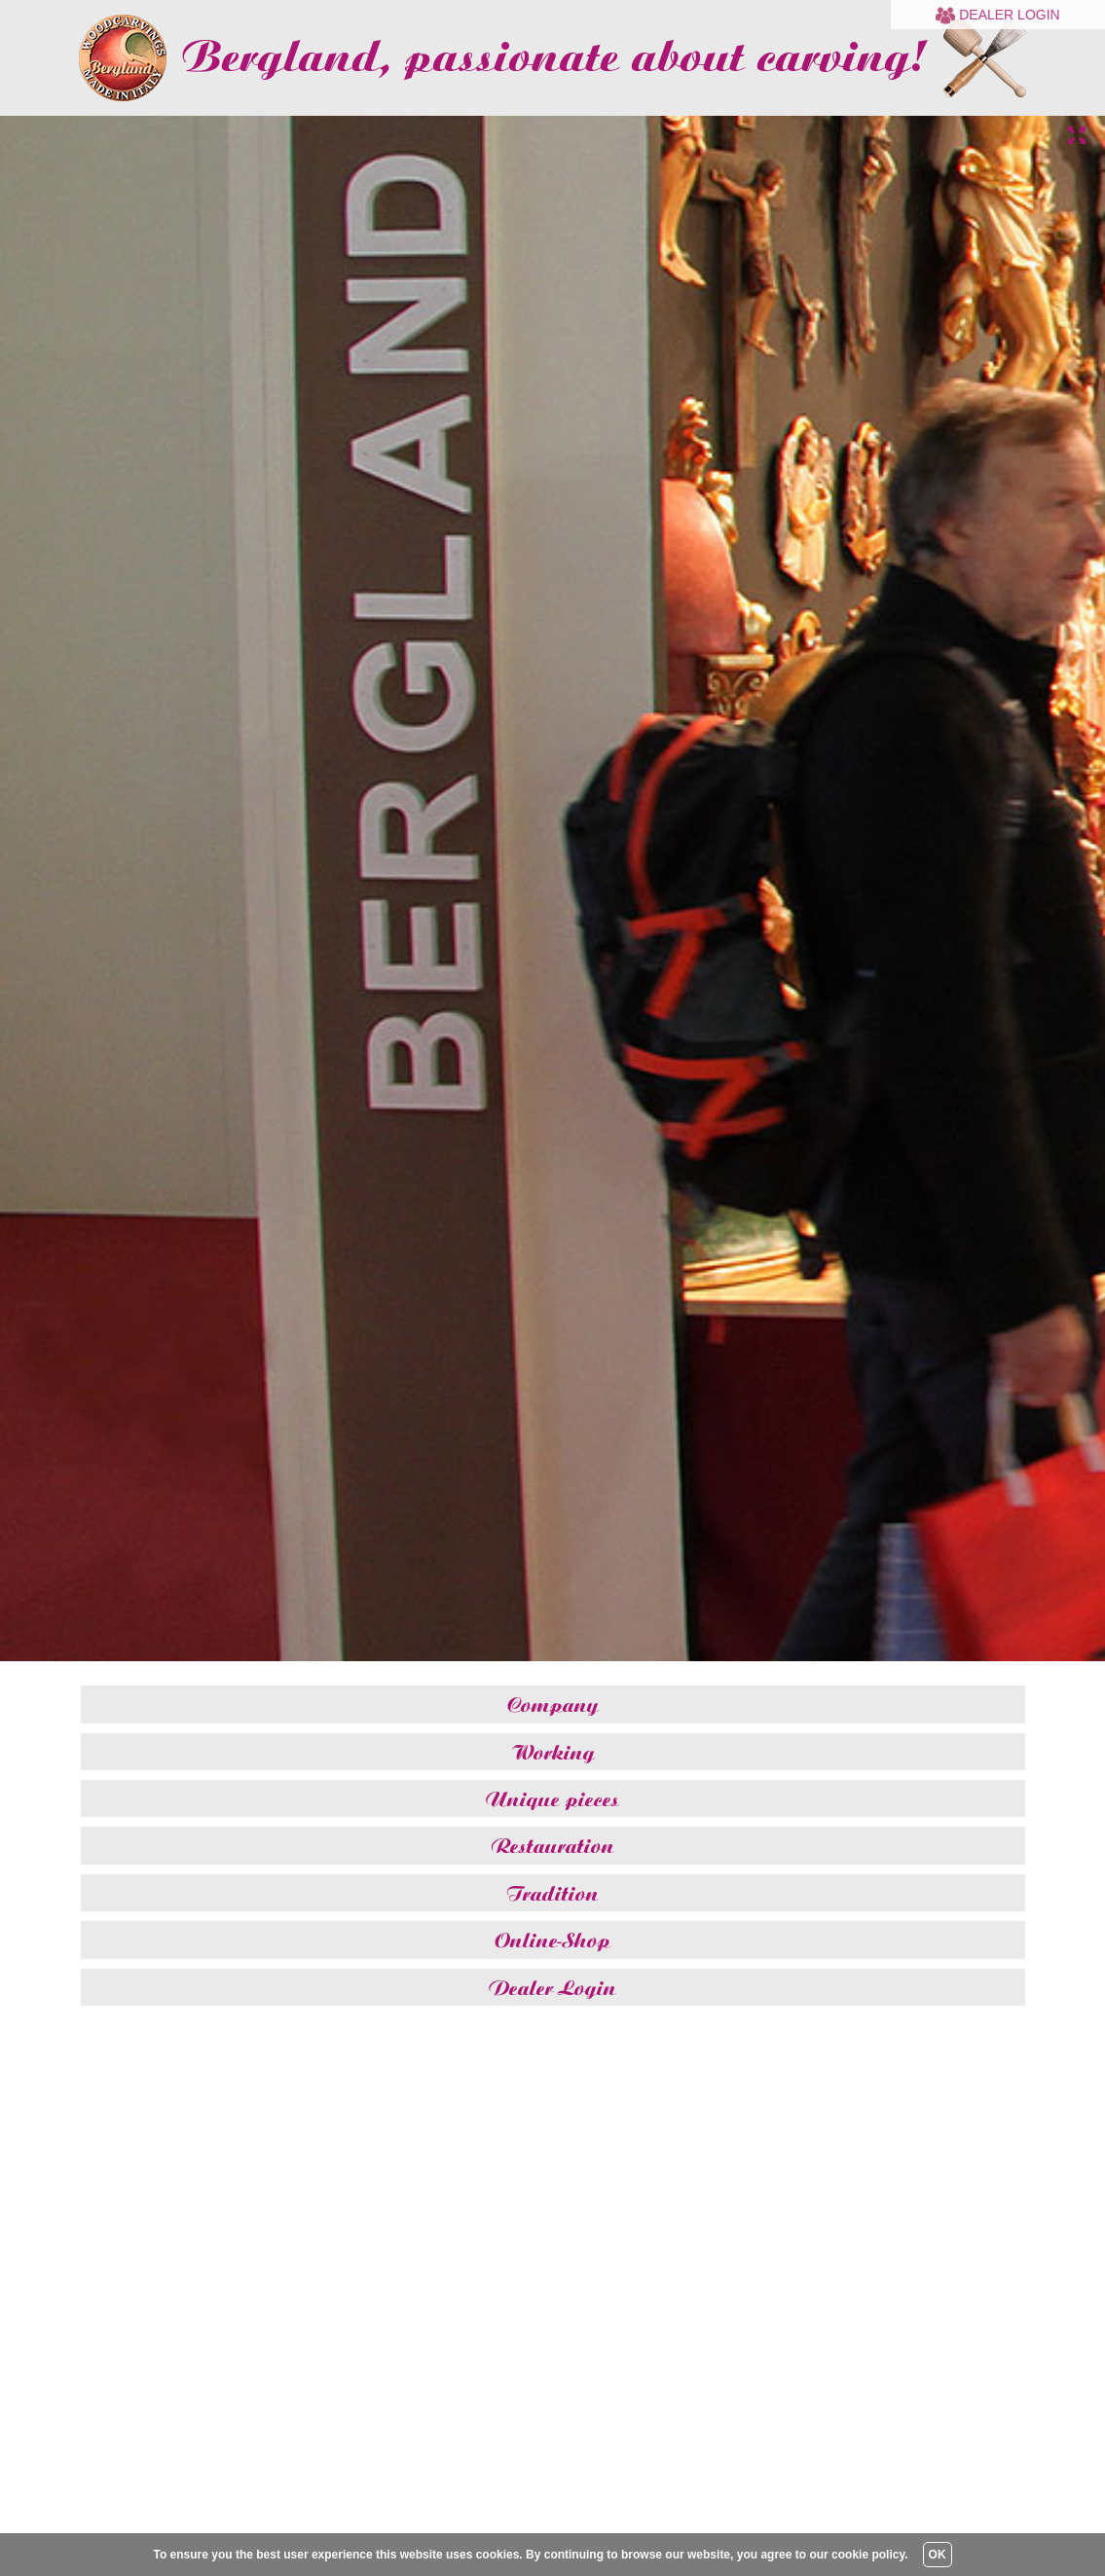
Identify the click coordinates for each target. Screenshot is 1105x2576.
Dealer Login (997, 15)
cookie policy (867, 2554)
